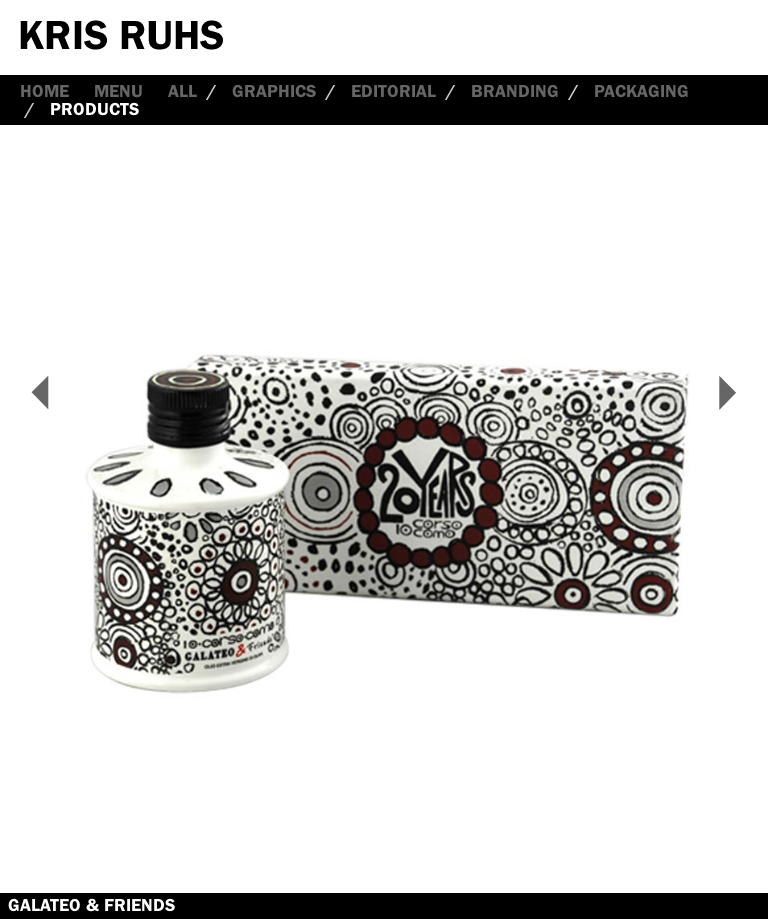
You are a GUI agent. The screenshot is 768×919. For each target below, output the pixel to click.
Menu (118, 91)
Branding (515, 91)
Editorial (393, 91)
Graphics (274, 91)
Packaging (641, 91)
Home (44, 91)
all (182, 91)
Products (94, 109)
